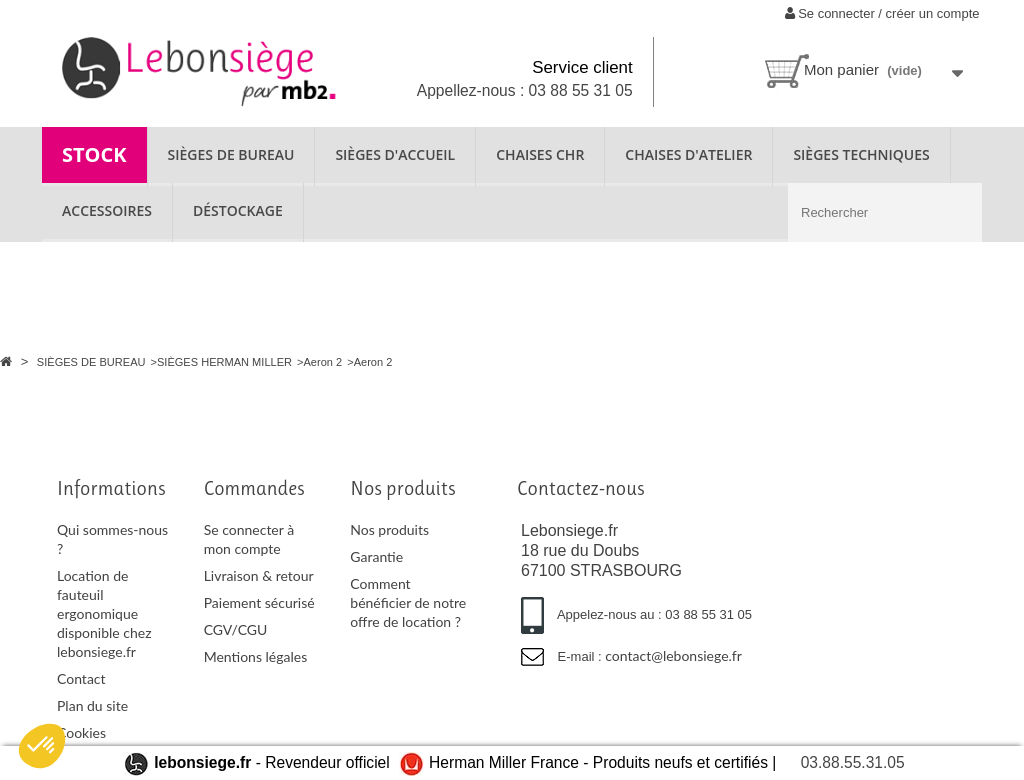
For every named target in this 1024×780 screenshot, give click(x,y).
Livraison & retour (259, 575)
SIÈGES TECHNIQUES (861, 154)
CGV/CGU (236, 629)
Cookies (81, 732)
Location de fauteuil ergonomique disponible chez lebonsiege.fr (104, 613)
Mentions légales (256, 656)
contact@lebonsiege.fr (673, 655)
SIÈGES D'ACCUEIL (395, 154)
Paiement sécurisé (259, 602)
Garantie (376, 556)
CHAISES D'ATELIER (688, 154)
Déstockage (238, 210)
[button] (42, 746)
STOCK (94, 154)
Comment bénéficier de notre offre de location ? (408, 602)
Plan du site (92, 705)
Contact (81, 678)
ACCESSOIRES (107, 210)
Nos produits (389, 529)
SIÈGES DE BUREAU (231, 154)
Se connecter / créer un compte (882, 13)
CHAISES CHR (540, 154)
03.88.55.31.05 (853, 762)
